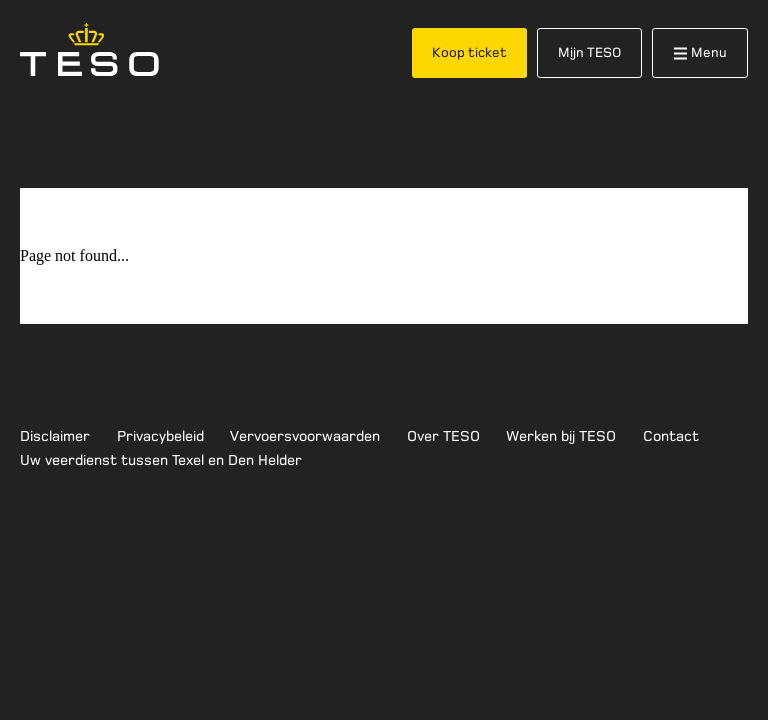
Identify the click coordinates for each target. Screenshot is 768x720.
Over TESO (443, 436)
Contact (671, 436)
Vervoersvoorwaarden (305, 436)
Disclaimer (55, 436)
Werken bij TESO (561, 436)
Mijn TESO (589, 52)
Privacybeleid (160, 436)
